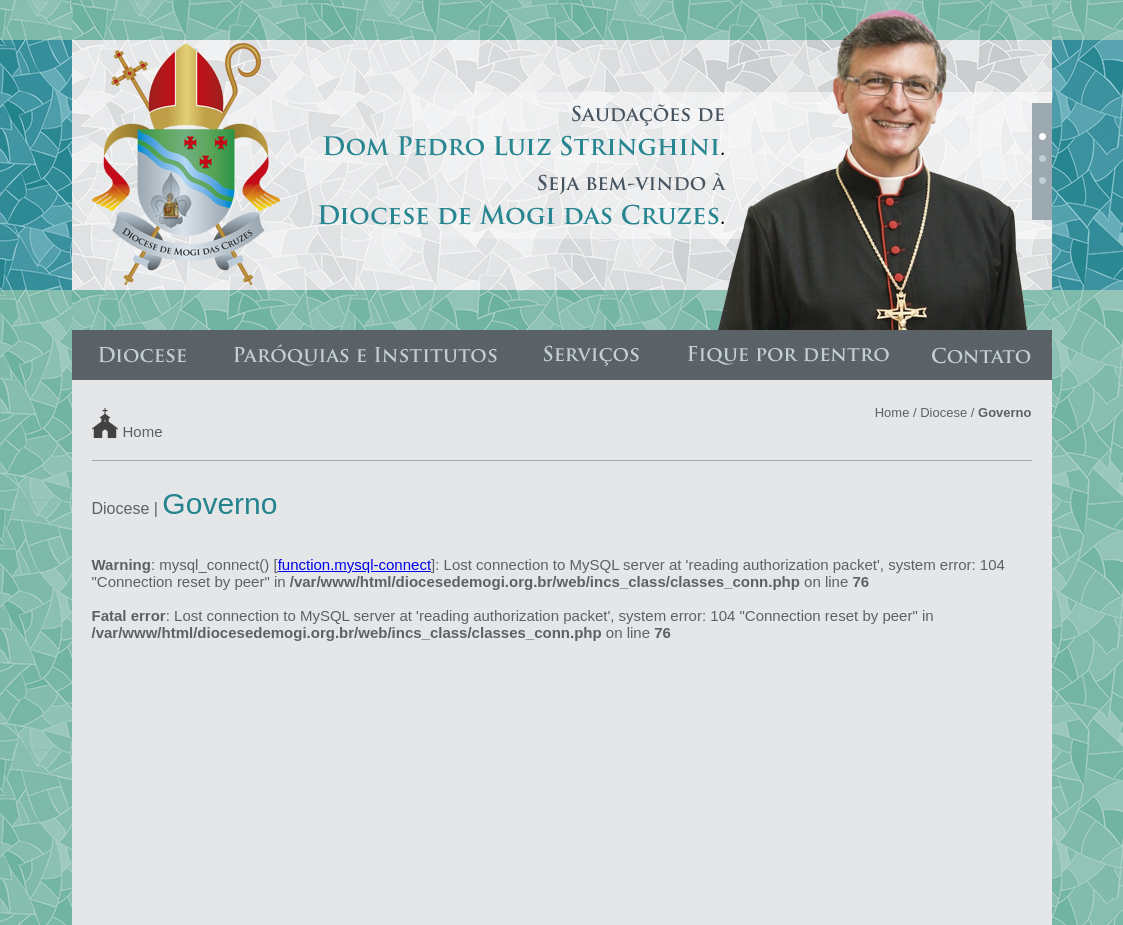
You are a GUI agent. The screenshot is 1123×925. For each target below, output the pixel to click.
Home (143, 430)
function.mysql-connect (354, 564)
